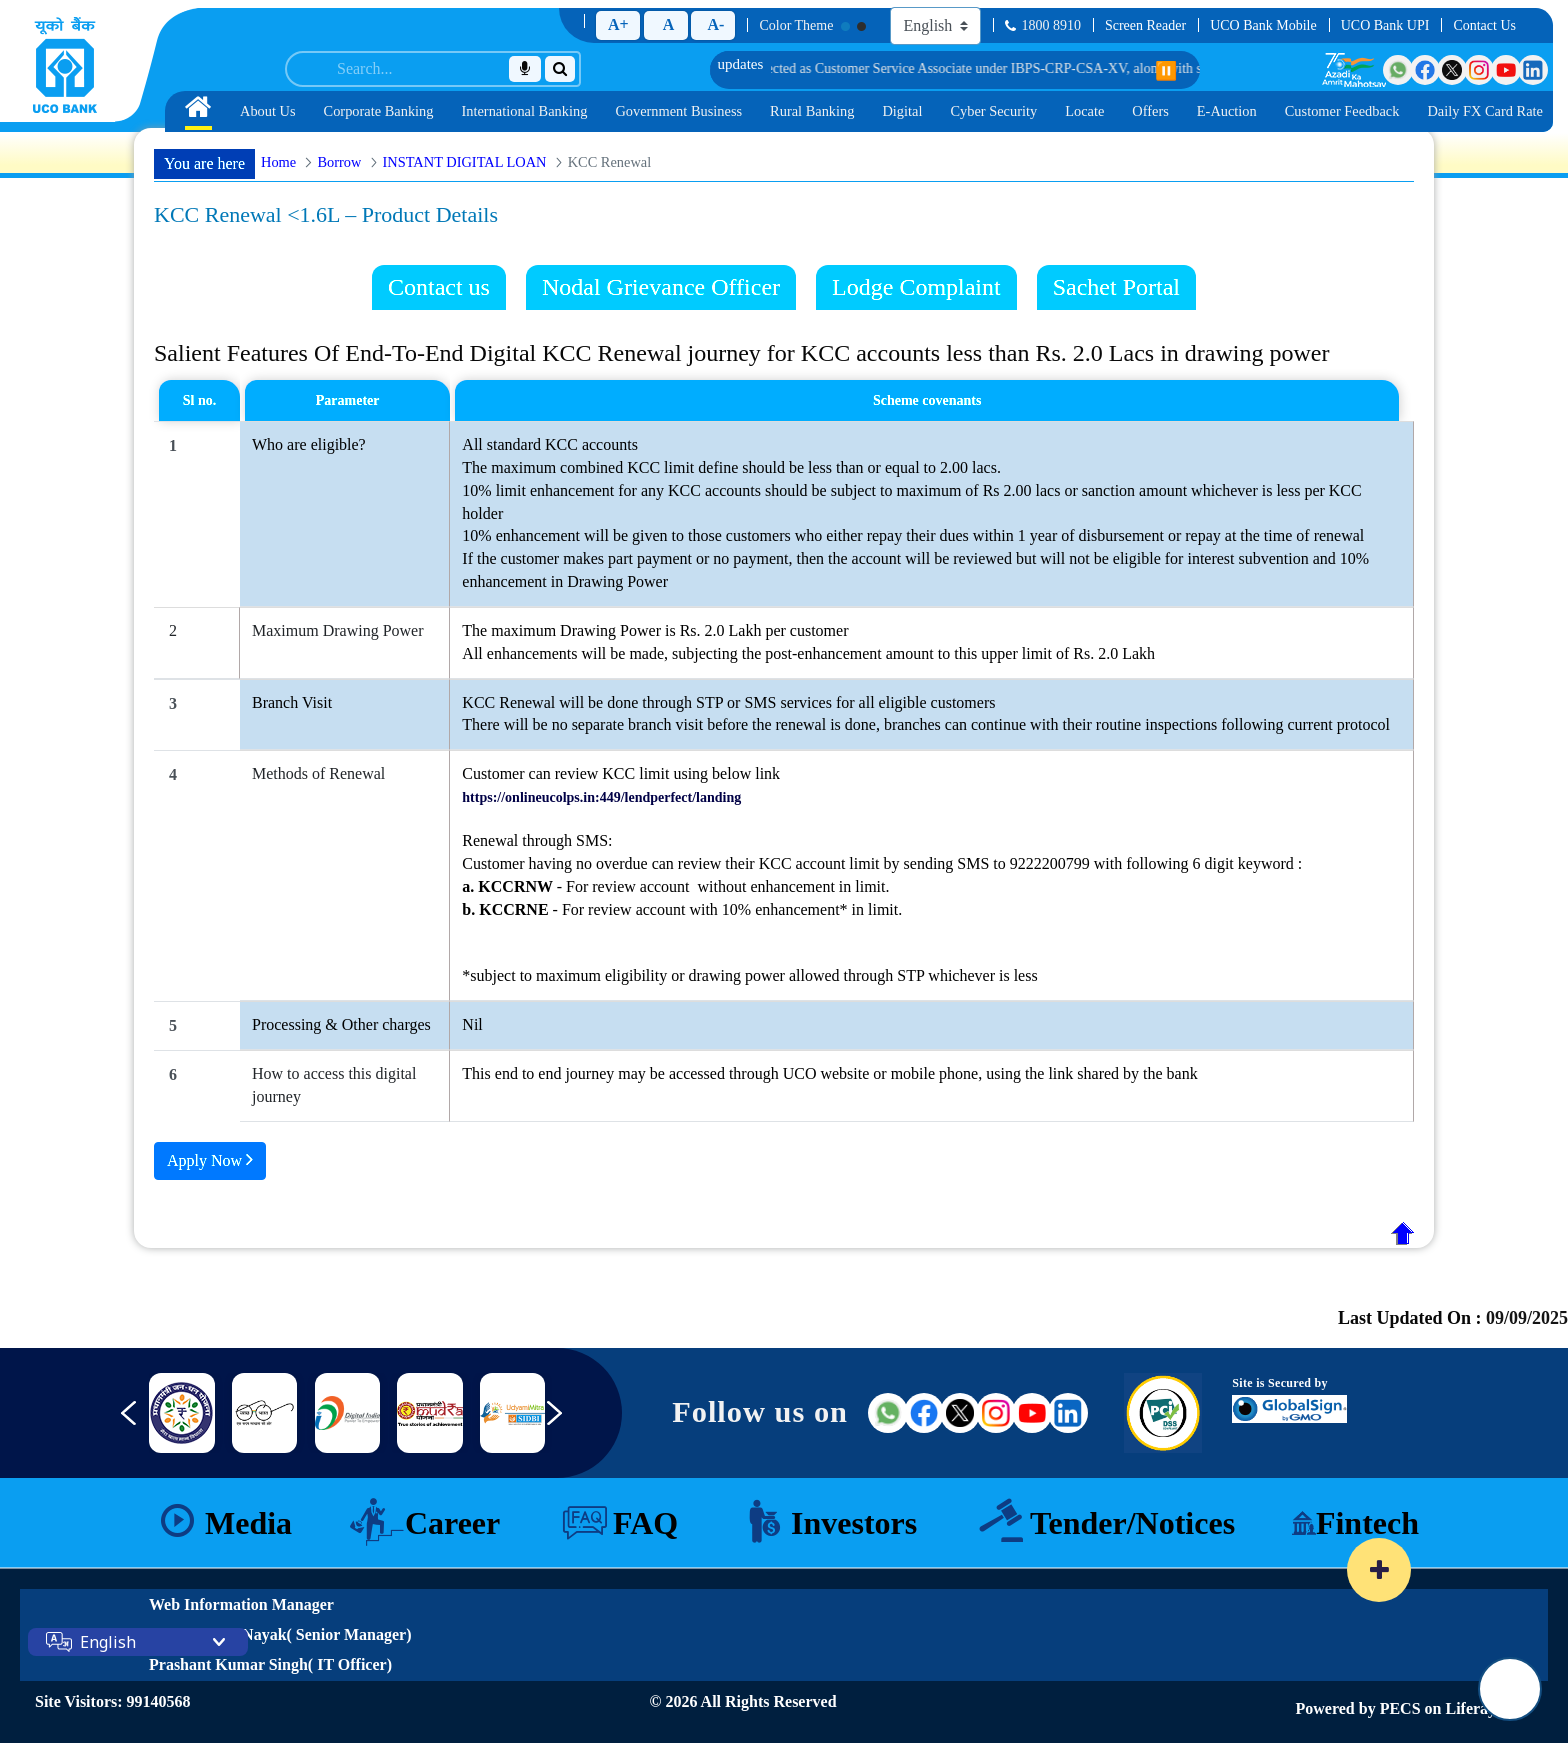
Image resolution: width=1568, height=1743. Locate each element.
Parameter (348, 400)
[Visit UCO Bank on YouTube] (1506, 70)
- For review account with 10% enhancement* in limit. (682, 909)
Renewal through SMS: (537, 840)
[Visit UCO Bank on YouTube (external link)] (1032, 1413)
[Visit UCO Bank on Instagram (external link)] (996, 1413)
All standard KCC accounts (550, 444)
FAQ (645, 1523)
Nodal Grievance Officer (661, 287)
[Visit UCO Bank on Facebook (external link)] (924, 1413)
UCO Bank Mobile (1263, 25)
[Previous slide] (114, 1423)
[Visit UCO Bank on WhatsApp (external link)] (888, 1413)
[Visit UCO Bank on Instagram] (1479, 70)
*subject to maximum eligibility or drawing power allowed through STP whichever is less (749, 975)
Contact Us (1484, 25)
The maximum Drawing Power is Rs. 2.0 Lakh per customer (655, 630)
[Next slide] (569, 1423)
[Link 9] (429, 1413)
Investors (854, 1523)
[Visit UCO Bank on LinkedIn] (1533, 70)
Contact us (439, 287)
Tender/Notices (1132, 1523)
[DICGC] (264, 1413)
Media (248, 1523)
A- (715, 24)
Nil (472, 1024)
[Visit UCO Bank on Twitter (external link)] (960, 1413)
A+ (618, 24)
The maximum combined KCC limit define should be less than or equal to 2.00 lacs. (731, 467)
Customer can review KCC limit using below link (621, 773)
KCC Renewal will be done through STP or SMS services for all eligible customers (728, 702)
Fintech (1367, 1523)
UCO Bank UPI (1385, 25)
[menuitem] (198, 111)
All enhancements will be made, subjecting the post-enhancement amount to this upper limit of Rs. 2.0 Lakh (808, 653)
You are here (204, 163)
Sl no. (199, 400)
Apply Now (210, 1159)
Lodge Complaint (916, 287)
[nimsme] (181, 1413)
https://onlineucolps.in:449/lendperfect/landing (601, 797)
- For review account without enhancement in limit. (675, 886)
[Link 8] (347, 1413)
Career (452, 1523)
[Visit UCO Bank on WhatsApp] (1398, 70)
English (108, 1642)
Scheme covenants (927, 400)
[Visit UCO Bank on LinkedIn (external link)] (1068, 1413)
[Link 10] (512, 1413)
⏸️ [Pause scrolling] (1166, 71)
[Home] (65, 65)
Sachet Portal (1116, 287)
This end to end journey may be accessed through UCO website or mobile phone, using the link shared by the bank (829, 1073)
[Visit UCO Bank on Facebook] (1425, 70)
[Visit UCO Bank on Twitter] (1452, 70)
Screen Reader (1145, 25)
